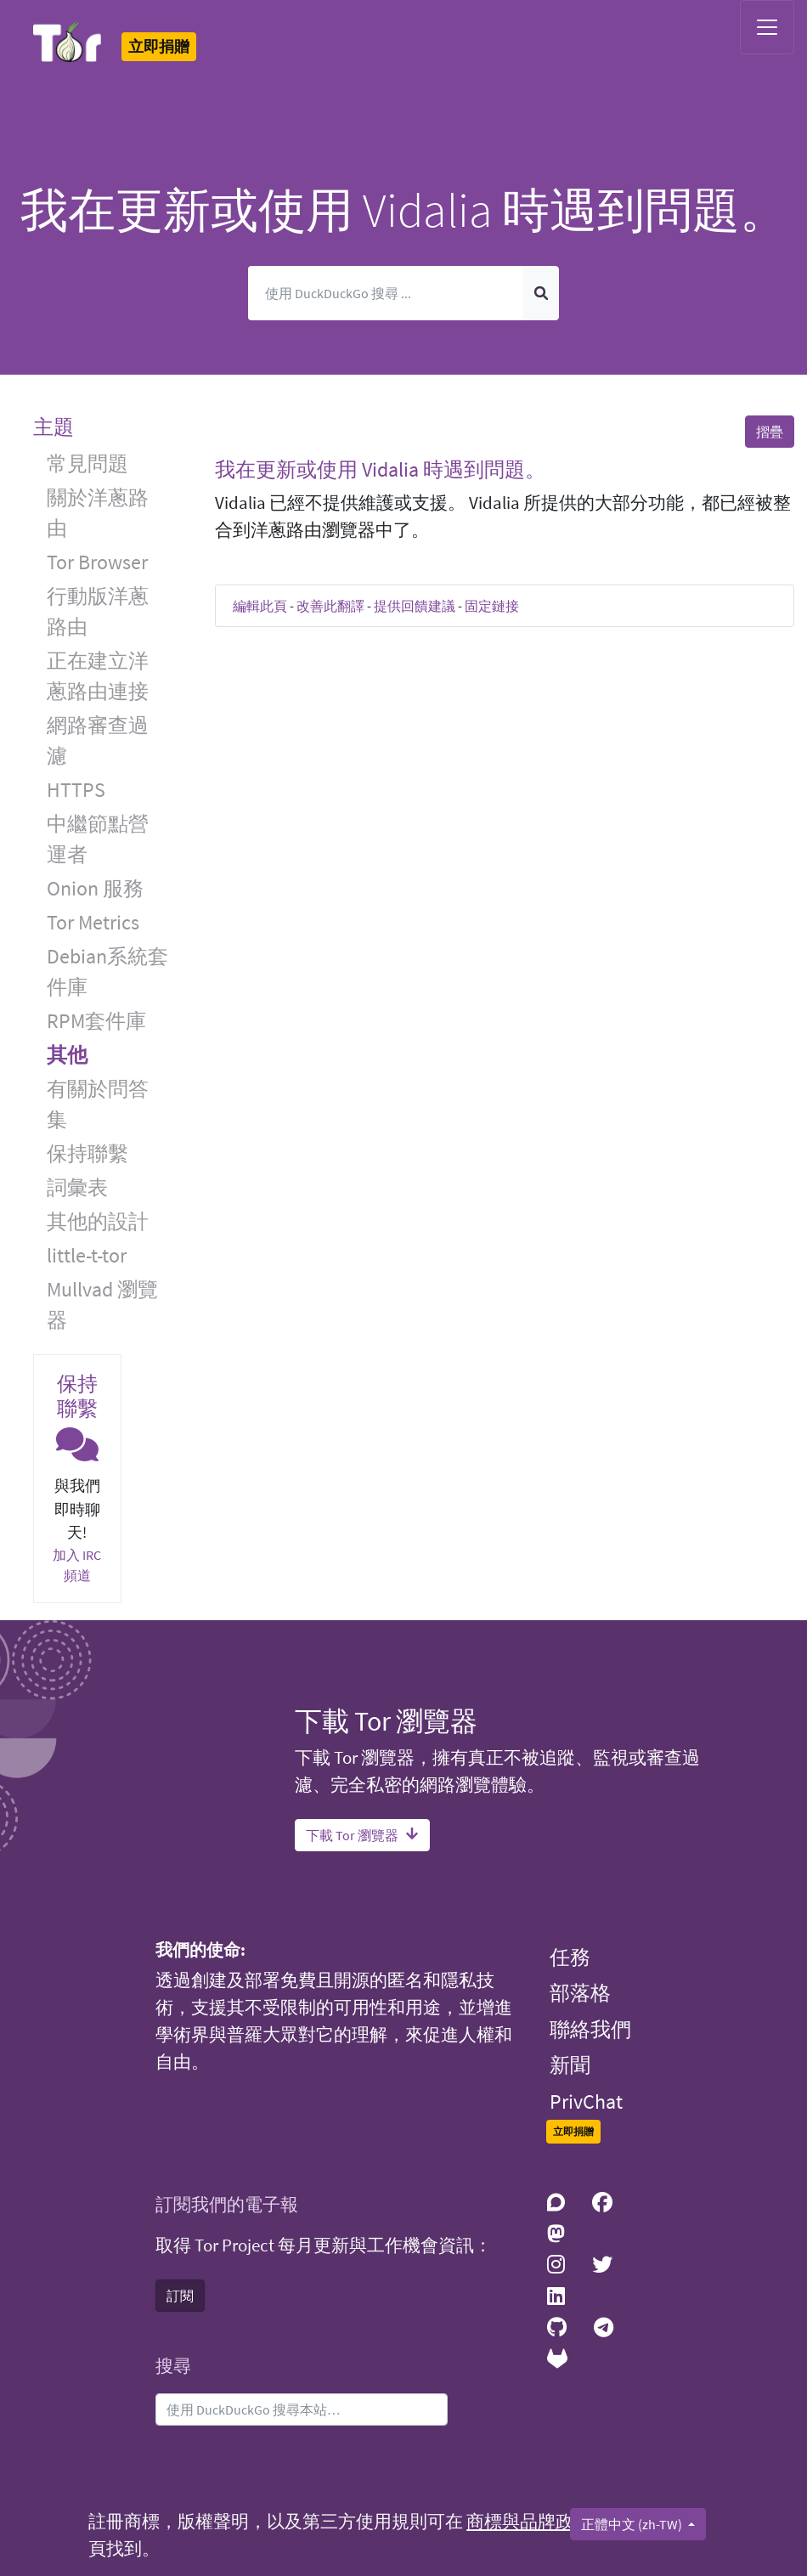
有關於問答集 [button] (98, 1104)
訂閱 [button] (180, 2295)
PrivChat (586, 2101)
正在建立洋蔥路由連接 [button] (98, 675)
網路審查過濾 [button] (98, 740)
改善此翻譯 (330, 605)
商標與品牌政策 (528, 2522)
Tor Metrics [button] (93, 922)
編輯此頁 (260, 605)
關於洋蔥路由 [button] (98, 512)
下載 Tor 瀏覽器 (362, 1835)
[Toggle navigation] (767, 27)
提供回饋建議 (414, 605)
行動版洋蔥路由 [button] (98, 611)
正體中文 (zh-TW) (633, 2524)
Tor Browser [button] (97, 562)
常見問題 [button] (87, 463)
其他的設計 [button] (98, 1221)
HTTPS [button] (76, 790)
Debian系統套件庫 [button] (107, 971)
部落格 (580, 1993)
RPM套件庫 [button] (96, 1021)
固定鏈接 (492, 605)
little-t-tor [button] (87, 1255)
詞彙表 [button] (77, 1187)
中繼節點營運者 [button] (98, 839)
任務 (570, 1957)
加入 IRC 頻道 (77, 1565)
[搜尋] (386, 293)
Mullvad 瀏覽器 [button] (102, 1304)
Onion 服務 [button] (95, 888)
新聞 (570, 2065)
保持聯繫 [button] (87, 1153)
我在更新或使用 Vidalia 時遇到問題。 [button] (380, 469)
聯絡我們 (590, 2029)
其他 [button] (67, 1055)
